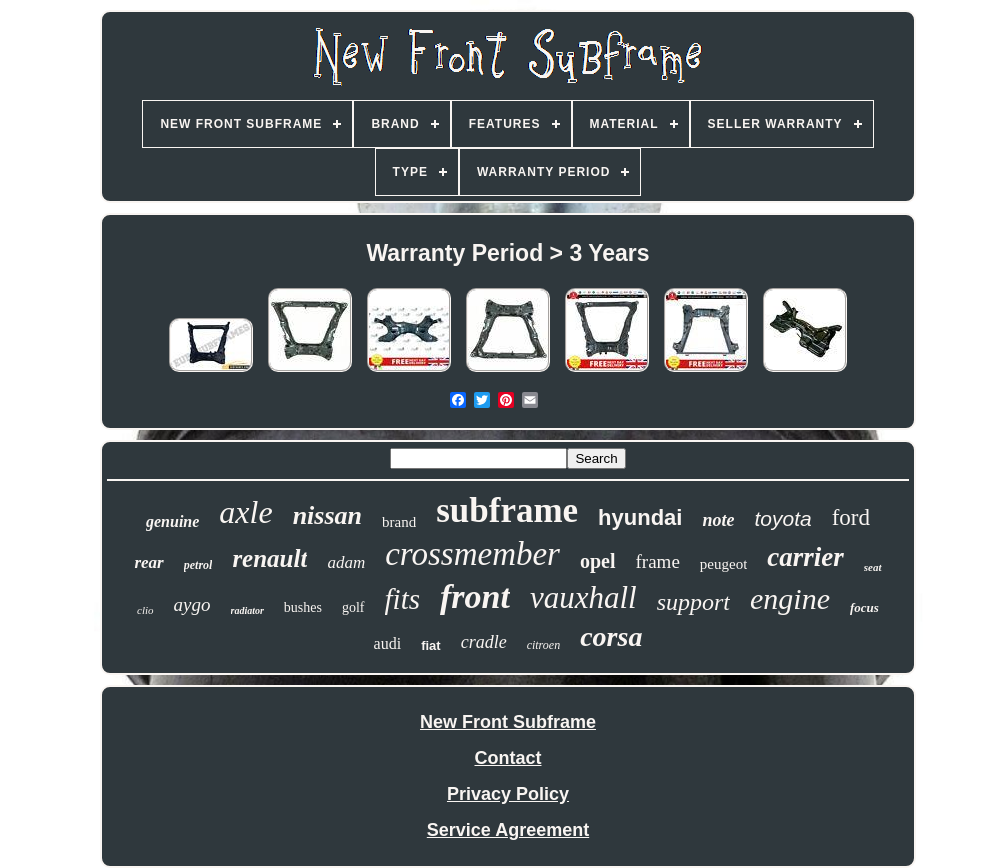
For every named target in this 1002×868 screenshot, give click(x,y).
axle (245, 512)
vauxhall (583, 597)
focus (864, 607)
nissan (327, 515)
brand (399, 522)
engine (790, 598)
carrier (805, 557)
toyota (782, 518)
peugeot (723, 564)
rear (148, 562)
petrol (198, 565)
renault (269, 558)
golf (353, 607)
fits (402, 599)
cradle (484, 642)
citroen (544, 645)
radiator (247, 610)
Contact (508, 758)
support (693, 602)
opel (598, 561)
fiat (431, 645)
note (718, 520)
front (475, 596)
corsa (611, 636)
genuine (172, 521)
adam (346, 562)
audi (388, 643)
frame (658, 561)
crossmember (472, 554)
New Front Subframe (508, 722)
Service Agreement (508, 830)
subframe (507, 510)
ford (851, 517)
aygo (192, 604)
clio (145, 610)
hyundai (640, 517)
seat (873, 567)
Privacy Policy (508, 794)
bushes (303, 607)
